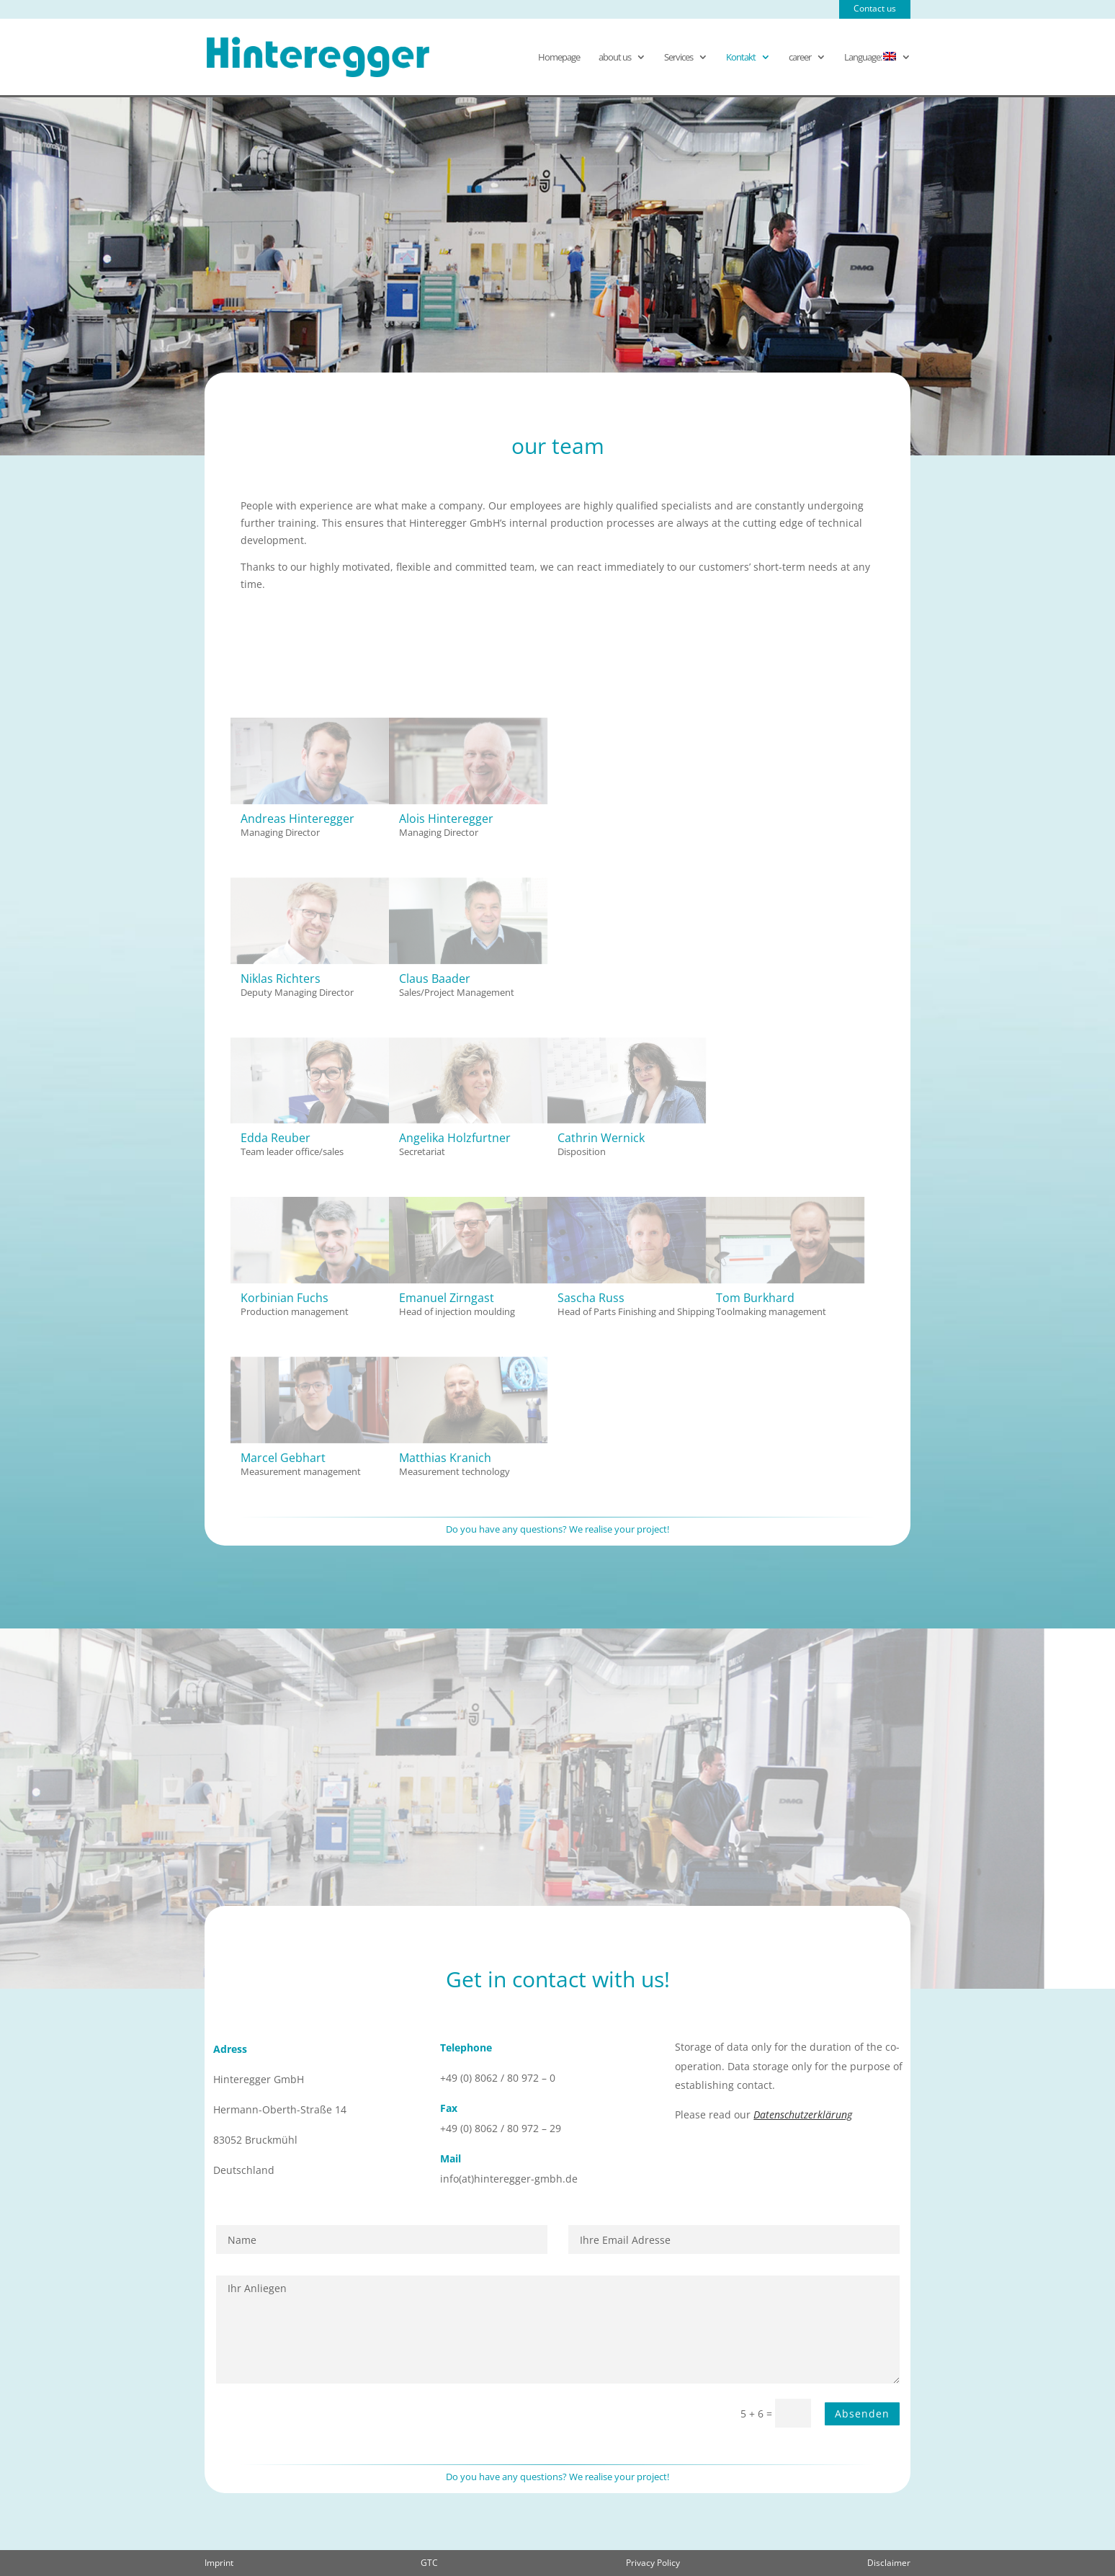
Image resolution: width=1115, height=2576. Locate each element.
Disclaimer (888, 2563)
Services (678, 57)
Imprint (219, 2563)
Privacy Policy (653, 2563)
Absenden (862, 2413)
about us (615, 57)
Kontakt (741, 57)
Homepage (559, 57)
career (800, 57)
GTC (429, 2563)
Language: (870, 57)
